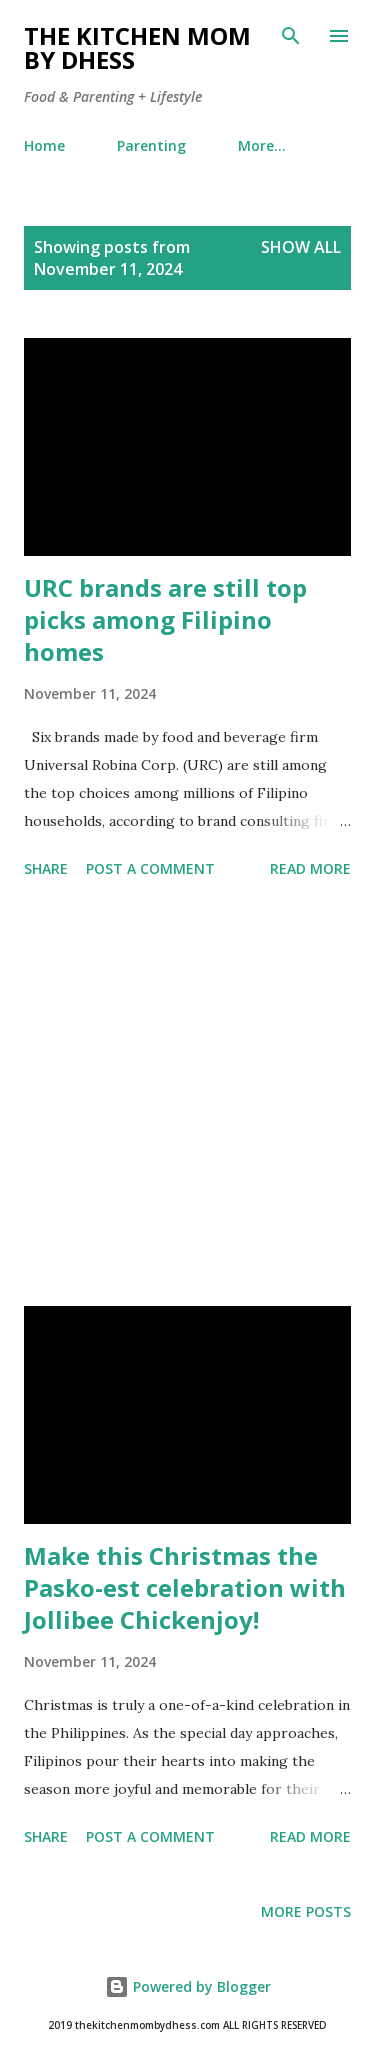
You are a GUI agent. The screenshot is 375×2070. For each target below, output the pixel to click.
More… (262, 145)
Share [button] (46, 868)
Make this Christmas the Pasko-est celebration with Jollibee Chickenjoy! (185, 1587)
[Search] (291, 36)
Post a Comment (150, 868)
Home (44, 145)
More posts (306, 1911)
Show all (301, 247)
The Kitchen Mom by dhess (137, 47)
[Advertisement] (187, 1096)
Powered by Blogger (188, 1986)
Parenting (151, 145)
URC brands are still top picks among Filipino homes (165, 619)
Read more (310, 868)
